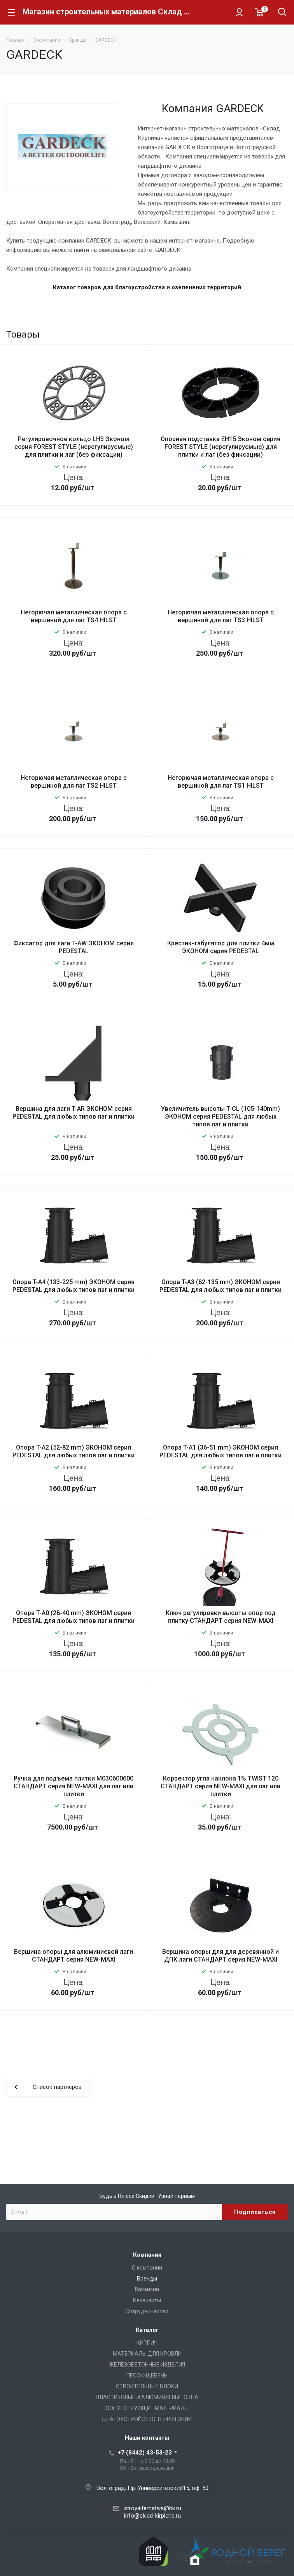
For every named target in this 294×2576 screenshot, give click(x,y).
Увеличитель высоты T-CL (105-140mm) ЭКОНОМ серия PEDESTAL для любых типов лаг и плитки (220, 1116)
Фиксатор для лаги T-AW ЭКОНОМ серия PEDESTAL (73, 947)
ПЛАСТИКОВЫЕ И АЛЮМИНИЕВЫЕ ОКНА (147, 2397)
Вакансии (147, 2289)
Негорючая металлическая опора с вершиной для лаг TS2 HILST (74, 781)
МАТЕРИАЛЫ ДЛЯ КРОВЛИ (147, 2354)
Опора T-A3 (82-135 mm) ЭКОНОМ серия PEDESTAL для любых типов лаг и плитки (220, 1285)
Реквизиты (147, 2300)
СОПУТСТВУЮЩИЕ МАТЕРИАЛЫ (147, 2408)
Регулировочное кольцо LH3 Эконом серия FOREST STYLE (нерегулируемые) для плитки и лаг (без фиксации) (73, 446)
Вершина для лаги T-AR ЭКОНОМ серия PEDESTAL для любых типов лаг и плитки (73, 1112)
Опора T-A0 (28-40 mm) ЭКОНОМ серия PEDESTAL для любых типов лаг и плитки (73, 1616)
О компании (147, 2268)
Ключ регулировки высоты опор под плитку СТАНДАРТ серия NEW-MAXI (221, 1616)
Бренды (147, 2278)
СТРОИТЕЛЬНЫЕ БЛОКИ (147, 2386)
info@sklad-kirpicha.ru (152, 2515)
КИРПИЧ (147, 2343)
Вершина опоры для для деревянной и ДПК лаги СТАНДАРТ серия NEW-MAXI (220, 1955)
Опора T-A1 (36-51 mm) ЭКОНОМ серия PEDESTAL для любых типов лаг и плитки (220, 1451)
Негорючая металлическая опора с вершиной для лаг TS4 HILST (74, 616)
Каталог (147, 2329)
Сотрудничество (147, 2311)
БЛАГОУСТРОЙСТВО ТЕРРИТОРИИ (147, 2419)
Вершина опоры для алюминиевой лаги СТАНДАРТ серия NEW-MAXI (73, 1955)
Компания (147, 2254)
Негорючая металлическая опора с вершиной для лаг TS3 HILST (221, 616)
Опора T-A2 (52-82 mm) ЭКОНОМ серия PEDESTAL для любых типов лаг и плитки (73, 1451)
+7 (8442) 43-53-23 (145, 2452)
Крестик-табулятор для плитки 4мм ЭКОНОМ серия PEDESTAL (220, 947)
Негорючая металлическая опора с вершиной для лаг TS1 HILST (221, 781)
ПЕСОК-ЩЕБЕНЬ (147, 2375)
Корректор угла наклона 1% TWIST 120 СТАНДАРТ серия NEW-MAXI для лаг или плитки (220, 1786)
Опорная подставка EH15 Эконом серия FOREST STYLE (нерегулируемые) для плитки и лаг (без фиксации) (220, 446)
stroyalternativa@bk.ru (152, 2508)
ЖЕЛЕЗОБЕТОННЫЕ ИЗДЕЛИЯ (147, 2364)
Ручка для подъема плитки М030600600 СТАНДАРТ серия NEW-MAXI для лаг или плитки (73, 1786)
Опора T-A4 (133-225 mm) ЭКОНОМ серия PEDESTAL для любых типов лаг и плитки (73, 1285)
